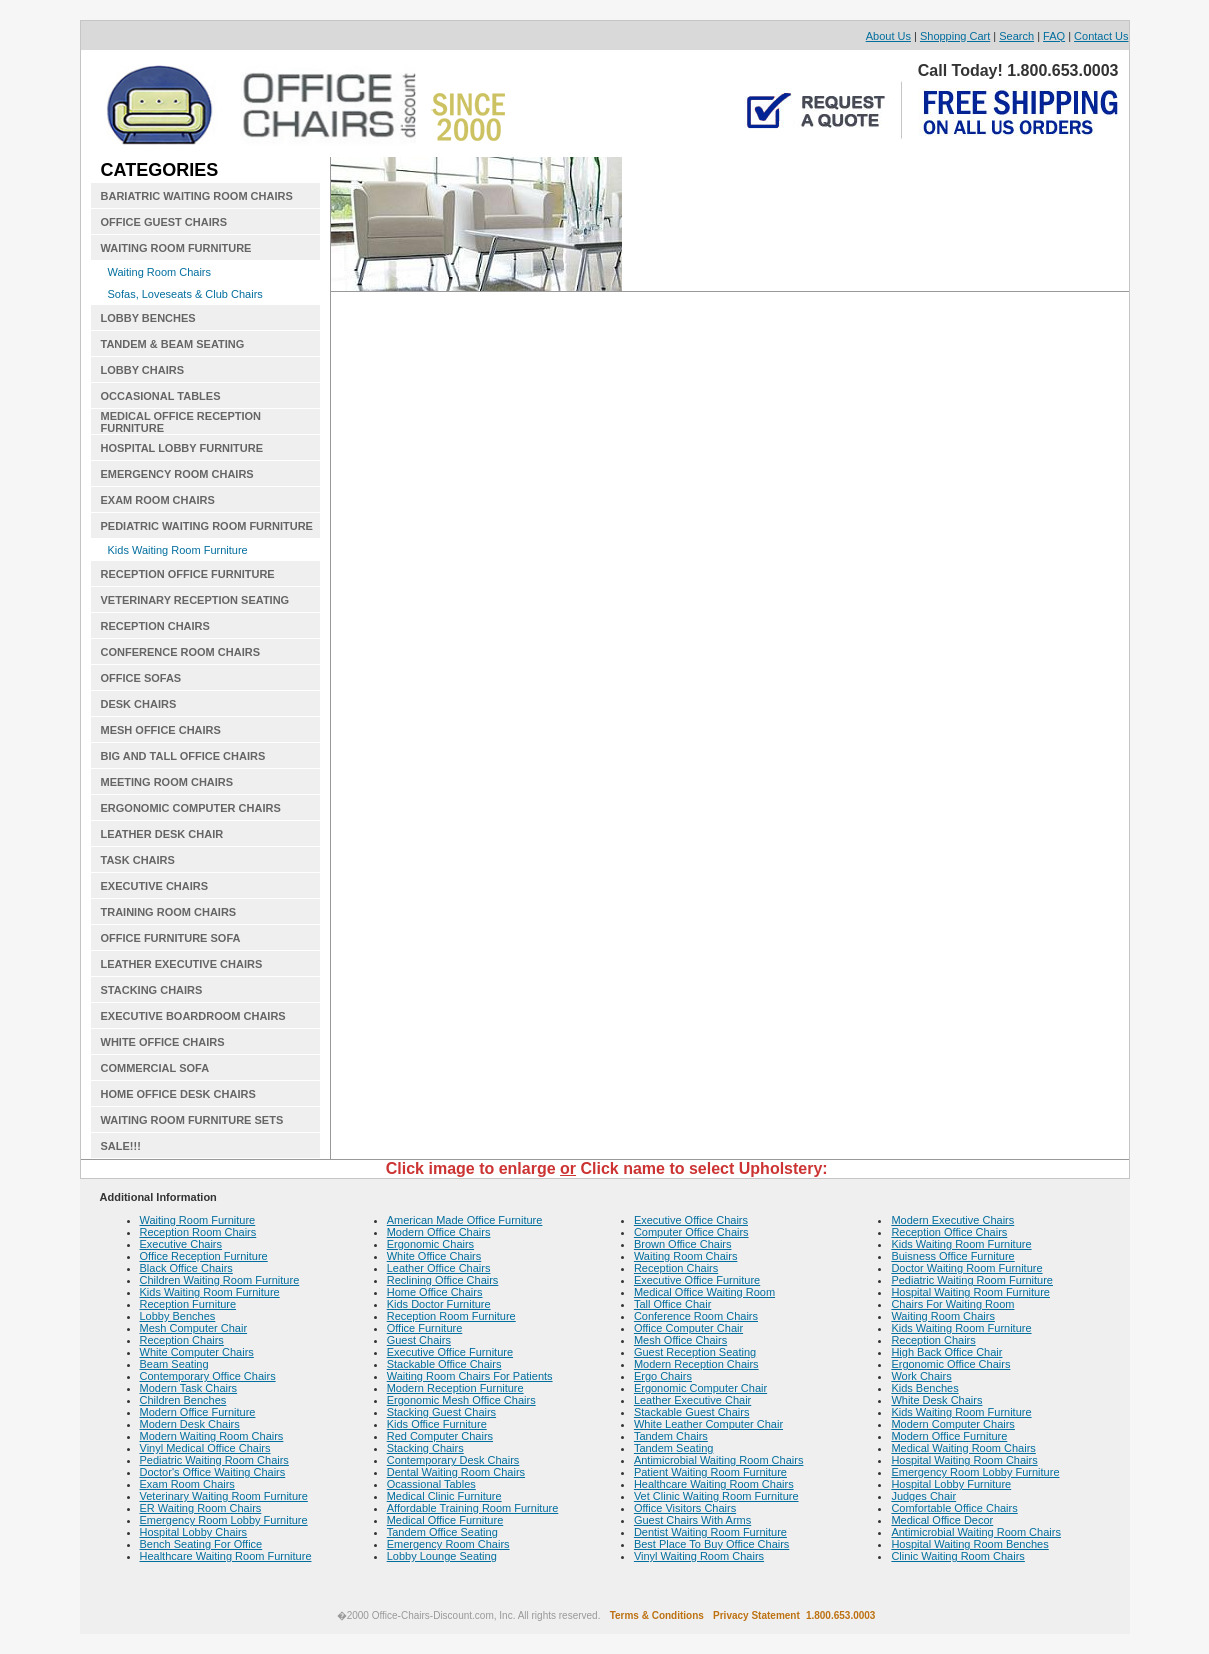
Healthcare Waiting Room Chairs (714, 1484)
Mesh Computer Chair (194, 1328)
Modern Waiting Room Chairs (212, 1436)
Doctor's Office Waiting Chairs (213, 1472)
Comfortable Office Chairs (954, 1508)
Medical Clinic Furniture (444, 1496)
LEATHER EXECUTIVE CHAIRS (182, 964)
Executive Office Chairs (691, 1220)
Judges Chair (923, 1496)
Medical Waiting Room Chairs (963, 1448)
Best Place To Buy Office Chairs (712, 1544)
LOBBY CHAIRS (143, 370)
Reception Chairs (182, 1340)
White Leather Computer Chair (708, 1424)
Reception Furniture (188, 1304)
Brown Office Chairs (683, 1244)
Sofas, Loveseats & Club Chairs (185, 294)
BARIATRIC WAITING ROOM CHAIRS (197, 196)
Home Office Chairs (435, 1292)
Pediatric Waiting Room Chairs (214, 1460)
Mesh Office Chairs (680, 1340)
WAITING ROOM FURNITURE (176, 248)
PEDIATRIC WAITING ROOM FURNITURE (207, 526)
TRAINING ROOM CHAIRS (169, 912)
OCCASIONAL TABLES (161, 396)
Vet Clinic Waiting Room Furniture (716, 1496)
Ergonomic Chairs (430, 1244)
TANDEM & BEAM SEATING (173, 344)
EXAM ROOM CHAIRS (158, 500)
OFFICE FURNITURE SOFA (171, 938)
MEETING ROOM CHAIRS (167, 782)
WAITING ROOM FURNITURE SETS (192, 1120)
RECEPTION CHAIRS (155, 626)
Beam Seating (174, 1364)
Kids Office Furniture (437, 1424)
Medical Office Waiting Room (704, 1292)
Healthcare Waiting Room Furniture (226, 1556)
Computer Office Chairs (691, 1232)
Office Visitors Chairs (685, 1508)
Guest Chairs (419, 1340)
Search (1016, 36)
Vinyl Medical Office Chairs (205, 1448)
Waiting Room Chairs (160, 272)
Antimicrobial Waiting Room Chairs (719, 1460)
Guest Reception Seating (695, 1352)
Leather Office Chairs (439, 1268)
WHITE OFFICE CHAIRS (163, 1042)
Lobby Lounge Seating (442, 1556)
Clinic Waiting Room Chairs (957, 1556)
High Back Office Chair (946, 1352)
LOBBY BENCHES (148, 318)
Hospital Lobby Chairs (194, 1532)
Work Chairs (921, 1376)
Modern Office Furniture (198, 1412)
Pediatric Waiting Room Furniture (972, 1280)
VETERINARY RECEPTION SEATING (195, 600)
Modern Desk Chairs (190, 1424)
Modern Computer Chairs (953, 1424)
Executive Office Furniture (450, 1352)
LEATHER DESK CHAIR (162, 834)
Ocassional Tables (431, 1484)
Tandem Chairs (671, 1436)
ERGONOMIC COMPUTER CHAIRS (191, 808)
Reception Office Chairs (949, 1232)
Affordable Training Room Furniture (473, 1508)
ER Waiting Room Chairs (201, 1508)
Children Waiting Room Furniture (220, 1280)
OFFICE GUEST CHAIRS (164, 222)
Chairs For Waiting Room (952, 1304)
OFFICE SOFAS (141, 678)
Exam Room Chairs (187, 1484)
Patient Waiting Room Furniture (710, 1472)
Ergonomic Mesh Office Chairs (461, 1400)
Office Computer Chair (688, 1328)
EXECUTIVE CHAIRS (155, 886)
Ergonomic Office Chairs (950, 1364)
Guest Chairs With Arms (692, 1520)
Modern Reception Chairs (696, 1364)
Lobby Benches (178, 1316)
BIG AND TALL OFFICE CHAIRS (183, 756)
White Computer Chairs (197, 1352)
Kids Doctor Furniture (439, 1304)
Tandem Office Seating (442, 1532)
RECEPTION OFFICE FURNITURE (188, 574)
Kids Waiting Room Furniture (178, 550)
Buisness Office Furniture (952, 1256)
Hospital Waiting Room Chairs (964, 1460)
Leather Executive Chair (692, 1400)
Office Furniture (425, 1328)
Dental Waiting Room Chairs (456, 1472)
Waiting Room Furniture (198, 1220)
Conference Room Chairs (696, 1316)
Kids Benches (924, 1388)
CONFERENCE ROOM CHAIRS (181, 652)
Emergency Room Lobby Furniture (224, 1520)
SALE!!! (121, 1146)
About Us (888, 36)
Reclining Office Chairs (443, 1280)
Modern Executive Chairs (952, 1220)
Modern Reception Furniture (455, 1388)
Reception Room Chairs (198, 1232)
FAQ (1054, 36)
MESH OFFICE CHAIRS (161, 730)
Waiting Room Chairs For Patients (470, 1376)
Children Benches (183, 1400)
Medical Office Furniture (445, 1520)
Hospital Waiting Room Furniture (970, 1292)
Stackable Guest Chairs (692, 1412)
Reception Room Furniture (451, 1316)
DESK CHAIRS (139, 704)
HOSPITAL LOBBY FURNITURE (182, 448)
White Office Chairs (434, 1256)
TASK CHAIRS (138, 860)
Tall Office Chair (672, 1304)
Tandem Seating (674, 1448)
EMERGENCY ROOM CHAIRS (177, 474)
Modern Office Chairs (439, 1232)
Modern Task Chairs (189, 1388)
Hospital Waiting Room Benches (969, 1544)
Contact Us (1101, 36)
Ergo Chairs (663, 1376)
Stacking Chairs (425, 1448)
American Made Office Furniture (465, 1220)
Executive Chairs (181, 1244)
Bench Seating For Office (201, 1544)
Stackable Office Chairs (444, 1364)
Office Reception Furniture (204, 1256)
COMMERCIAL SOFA (155, 1068)
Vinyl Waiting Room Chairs (699, 1556)
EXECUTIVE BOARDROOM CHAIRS (193, 1016)
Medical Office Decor (942, 1520)
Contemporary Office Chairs (208, 1376)
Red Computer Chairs (440, 1436)
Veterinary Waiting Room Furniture (224, 1496)
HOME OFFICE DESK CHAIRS (178, 1094)
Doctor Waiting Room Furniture (966, 1268)
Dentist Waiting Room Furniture (710, 1532)
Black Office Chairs (186, 1268)
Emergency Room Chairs (448, 1544)
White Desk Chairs (936, 1400)
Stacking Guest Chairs (441, 1412)
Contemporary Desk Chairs (453, 1460)
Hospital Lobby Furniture (951, 1484)
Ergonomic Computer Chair (700, 1388)
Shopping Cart (955, 36)
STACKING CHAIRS (152, 990)
